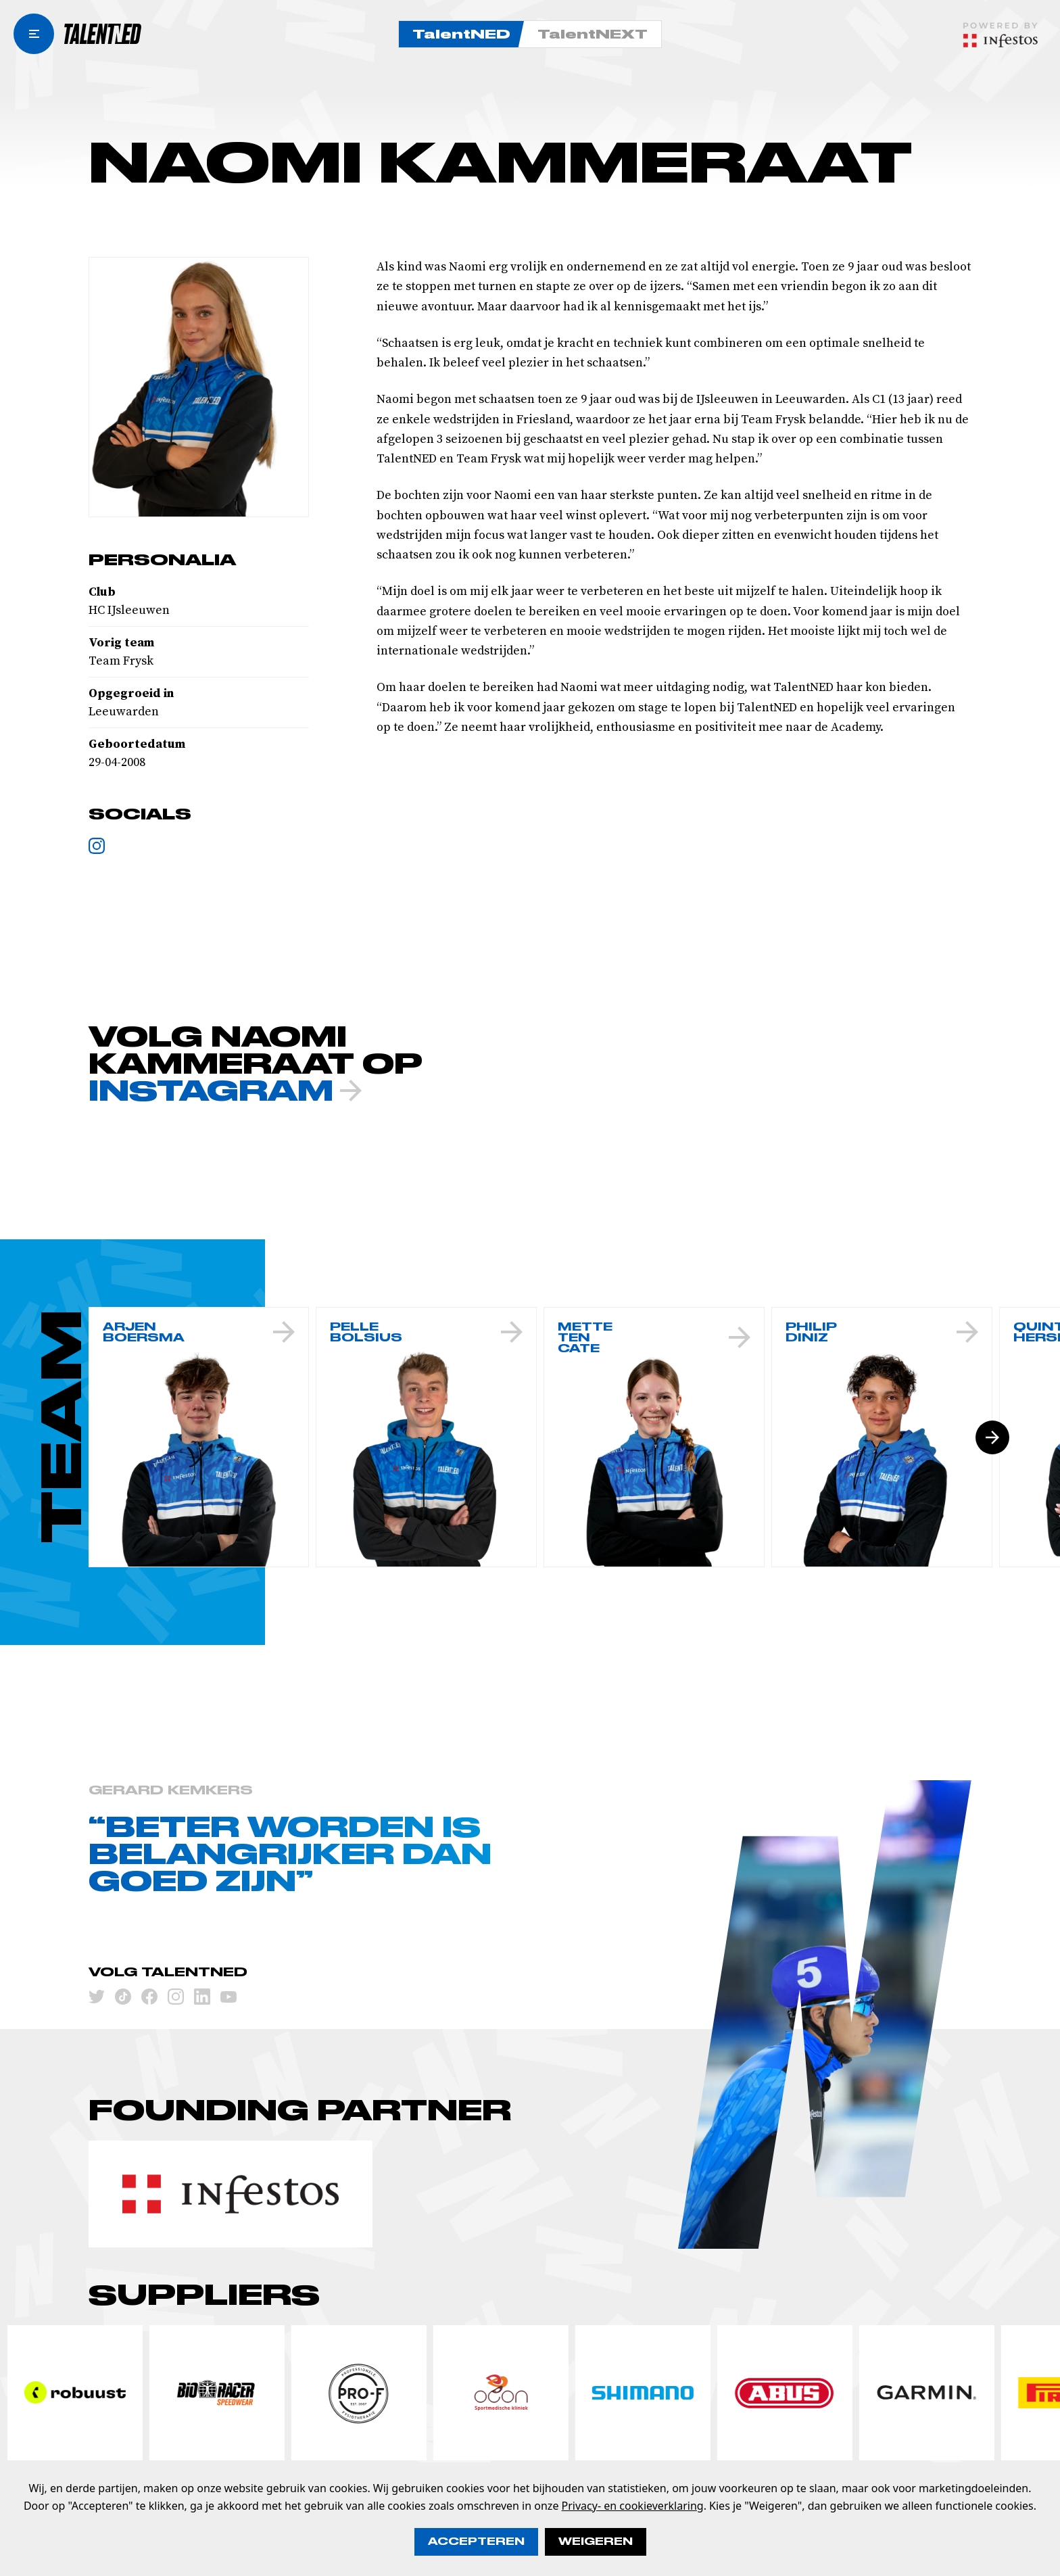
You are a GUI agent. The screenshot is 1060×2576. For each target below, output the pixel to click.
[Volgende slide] (992, 1437)
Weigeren (595, 2541)
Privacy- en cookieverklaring (633, 2505)
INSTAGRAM (225, 1090)
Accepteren (476, 2541)
